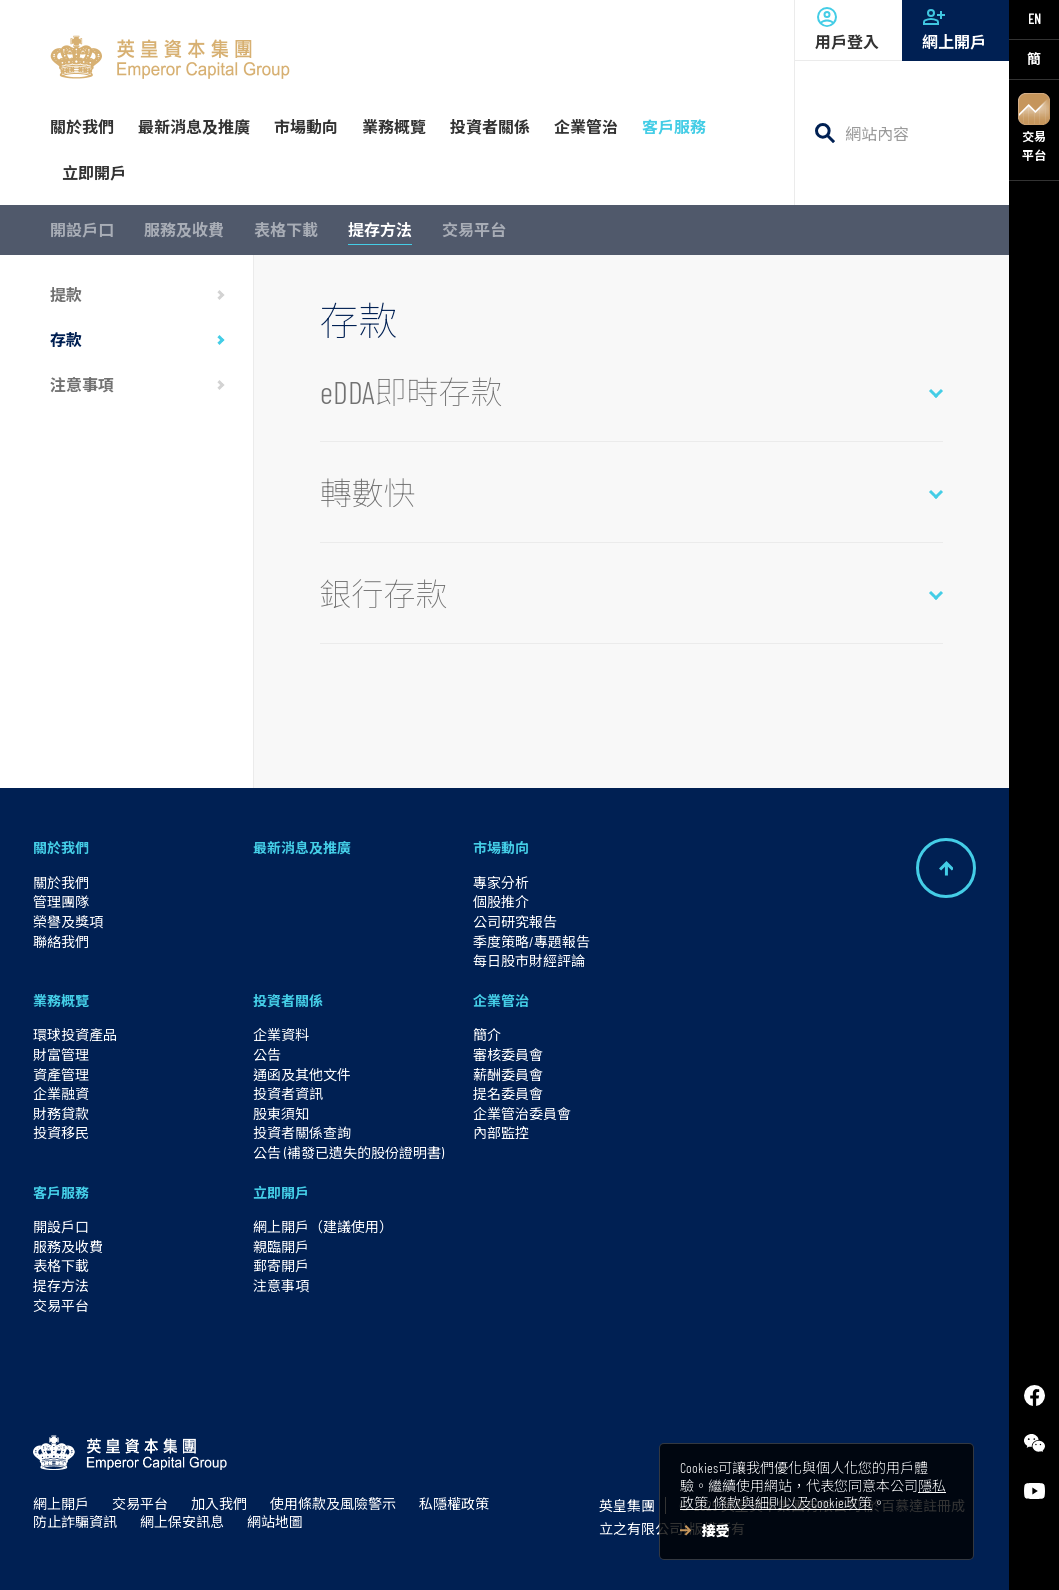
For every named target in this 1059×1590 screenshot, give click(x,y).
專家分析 (501, 882)
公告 (267, 1054)
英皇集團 (627, 1505)
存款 (66, 339)
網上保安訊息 (182, 1521)
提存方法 (380, 229)
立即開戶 (281, 1192)
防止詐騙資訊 (75, 1521)
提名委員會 (508, 1093)
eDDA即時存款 (411, 391)
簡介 (487, 1034)
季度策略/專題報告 (531, 941)
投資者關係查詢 (302, 1132)
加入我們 (219, 1503)
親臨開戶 (281, 1246)
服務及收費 (184, 229)
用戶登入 (848, 28)
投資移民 (61, 1132)
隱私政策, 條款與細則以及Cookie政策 (813, 1494)
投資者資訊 (288, 1093)
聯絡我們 (61, 941)
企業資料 (281, 1034)
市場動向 (501, 847)
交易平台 (1034, 127)
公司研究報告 (515, 921)
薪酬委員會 (508, 1074)
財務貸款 (61, 1113)
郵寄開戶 (281, 1265)
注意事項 (82, 384)
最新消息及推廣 (302, 847)
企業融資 (61, 1093)
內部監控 (501, 1132)
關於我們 (61, 847)
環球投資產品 (75, 1034)
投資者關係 (288, 1000)
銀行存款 (384, 593)
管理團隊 (61, 901)
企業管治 (501, 1000)
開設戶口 (82, 229)
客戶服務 (61, 1192)
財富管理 (61, 1054)
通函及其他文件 (302, 1074)
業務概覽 (61, 1000)
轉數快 (368, 492)
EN (1034, 18)
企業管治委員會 (522, 1113)
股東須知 (281, 1113)
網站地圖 (275, 1521)
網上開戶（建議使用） (323, 1226)
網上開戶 (955, 28)
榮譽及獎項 (68, 921)
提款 (66, 294)
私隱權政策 (454, 1503)
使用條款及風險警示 (333, 1503)
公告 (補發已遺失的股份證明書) (348, 1152)
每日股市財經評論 (529, 960)
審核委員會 (508, 1054)
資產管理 (61, 1074)
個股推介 (501, 901)
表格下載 (286, 229)
